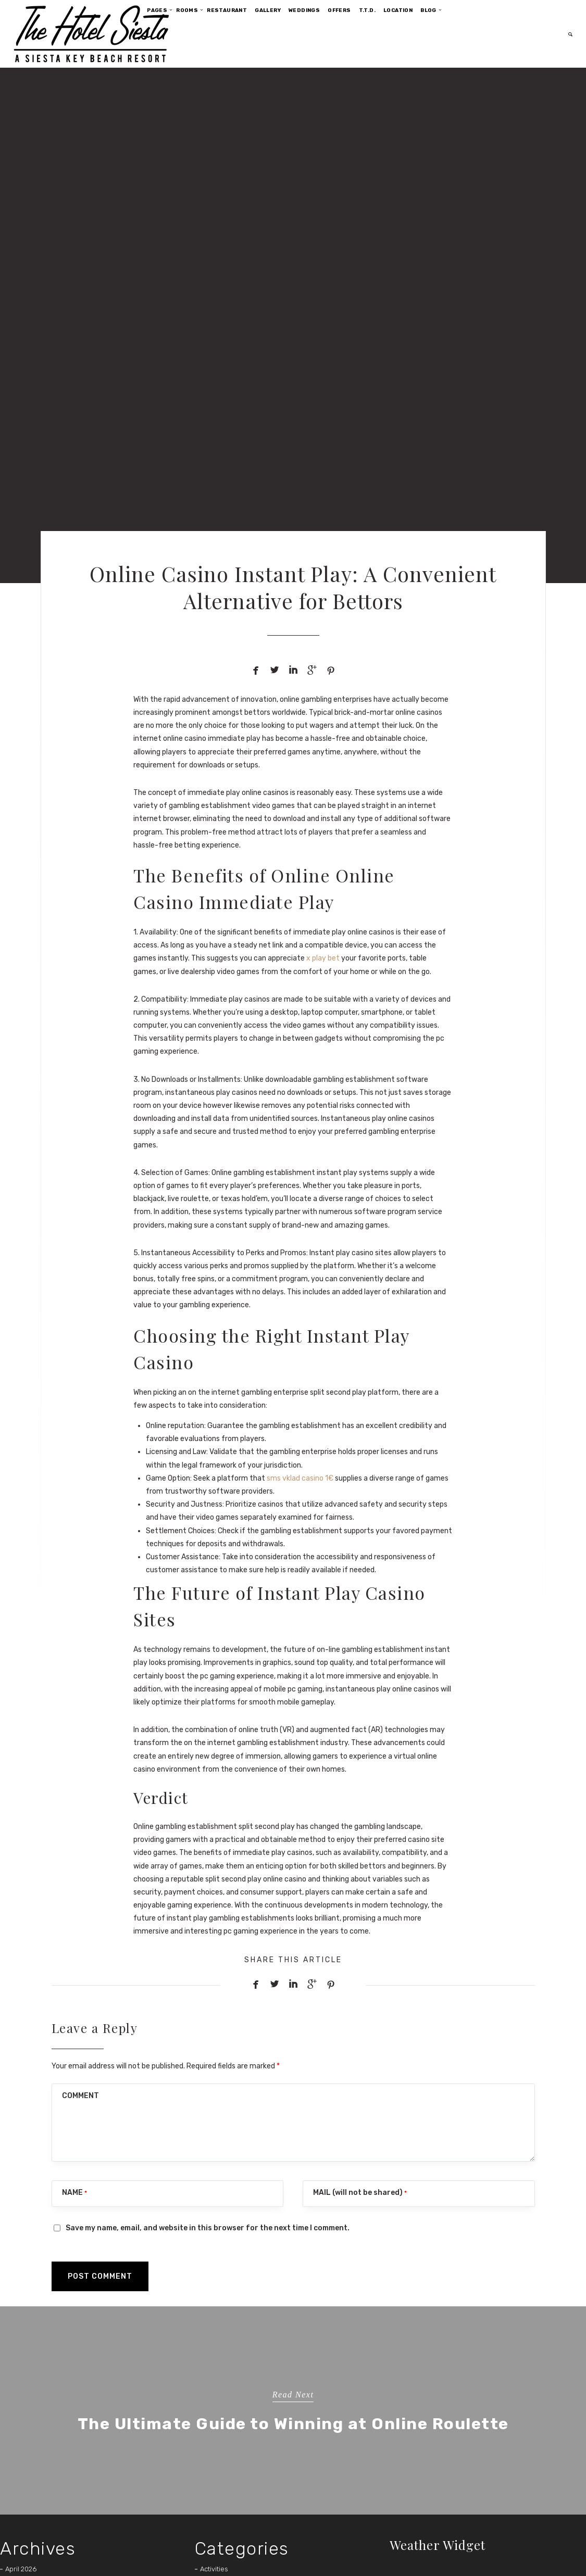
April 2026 (20, 2569)
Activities (214, 2569)
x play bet (323, 958)
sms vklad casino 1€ (300, 1478)
